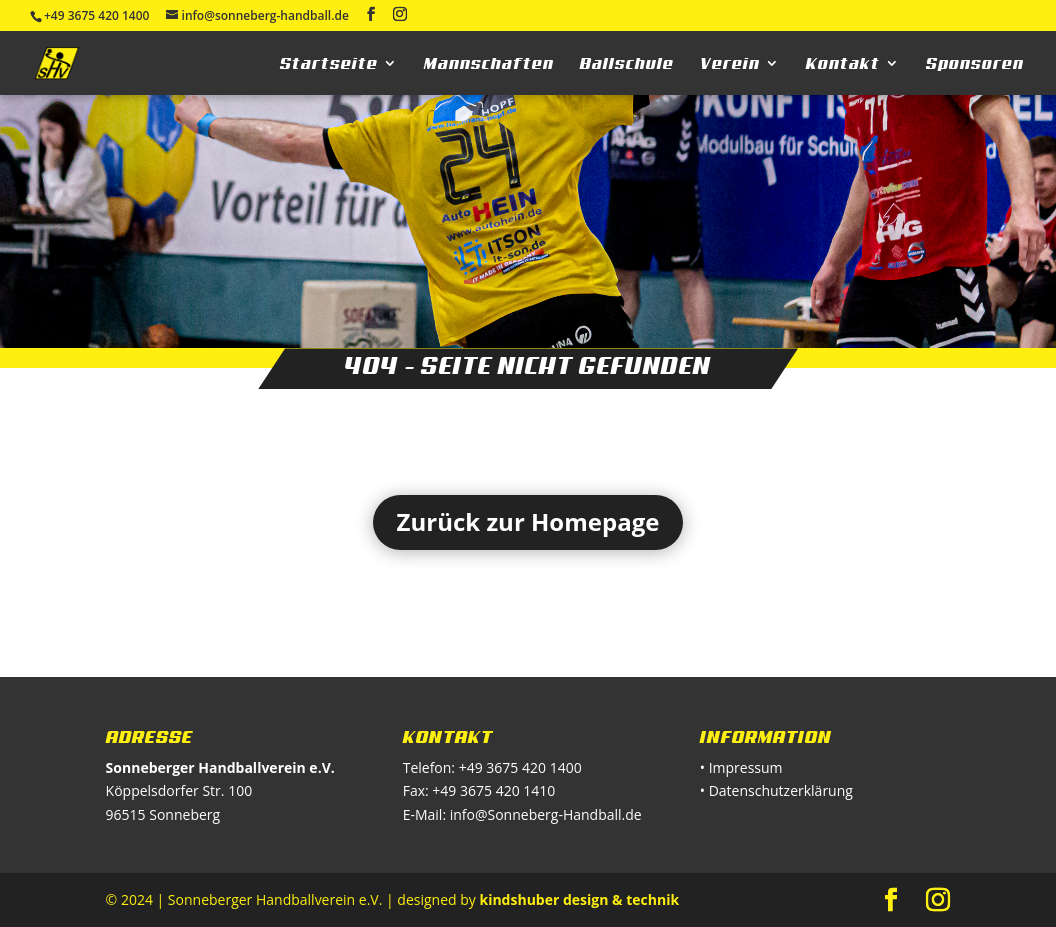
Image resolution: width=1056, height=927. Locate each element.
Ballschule (627, 64)
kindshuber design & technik (579, 899)
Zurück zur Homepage (528, 521)
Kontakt (843, 64)
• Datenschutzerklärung (776, 790)
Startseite (329, 64)
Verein (730, 64)
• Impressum (741, 767)
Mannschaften (489, 64)
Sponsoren (975, 64)
